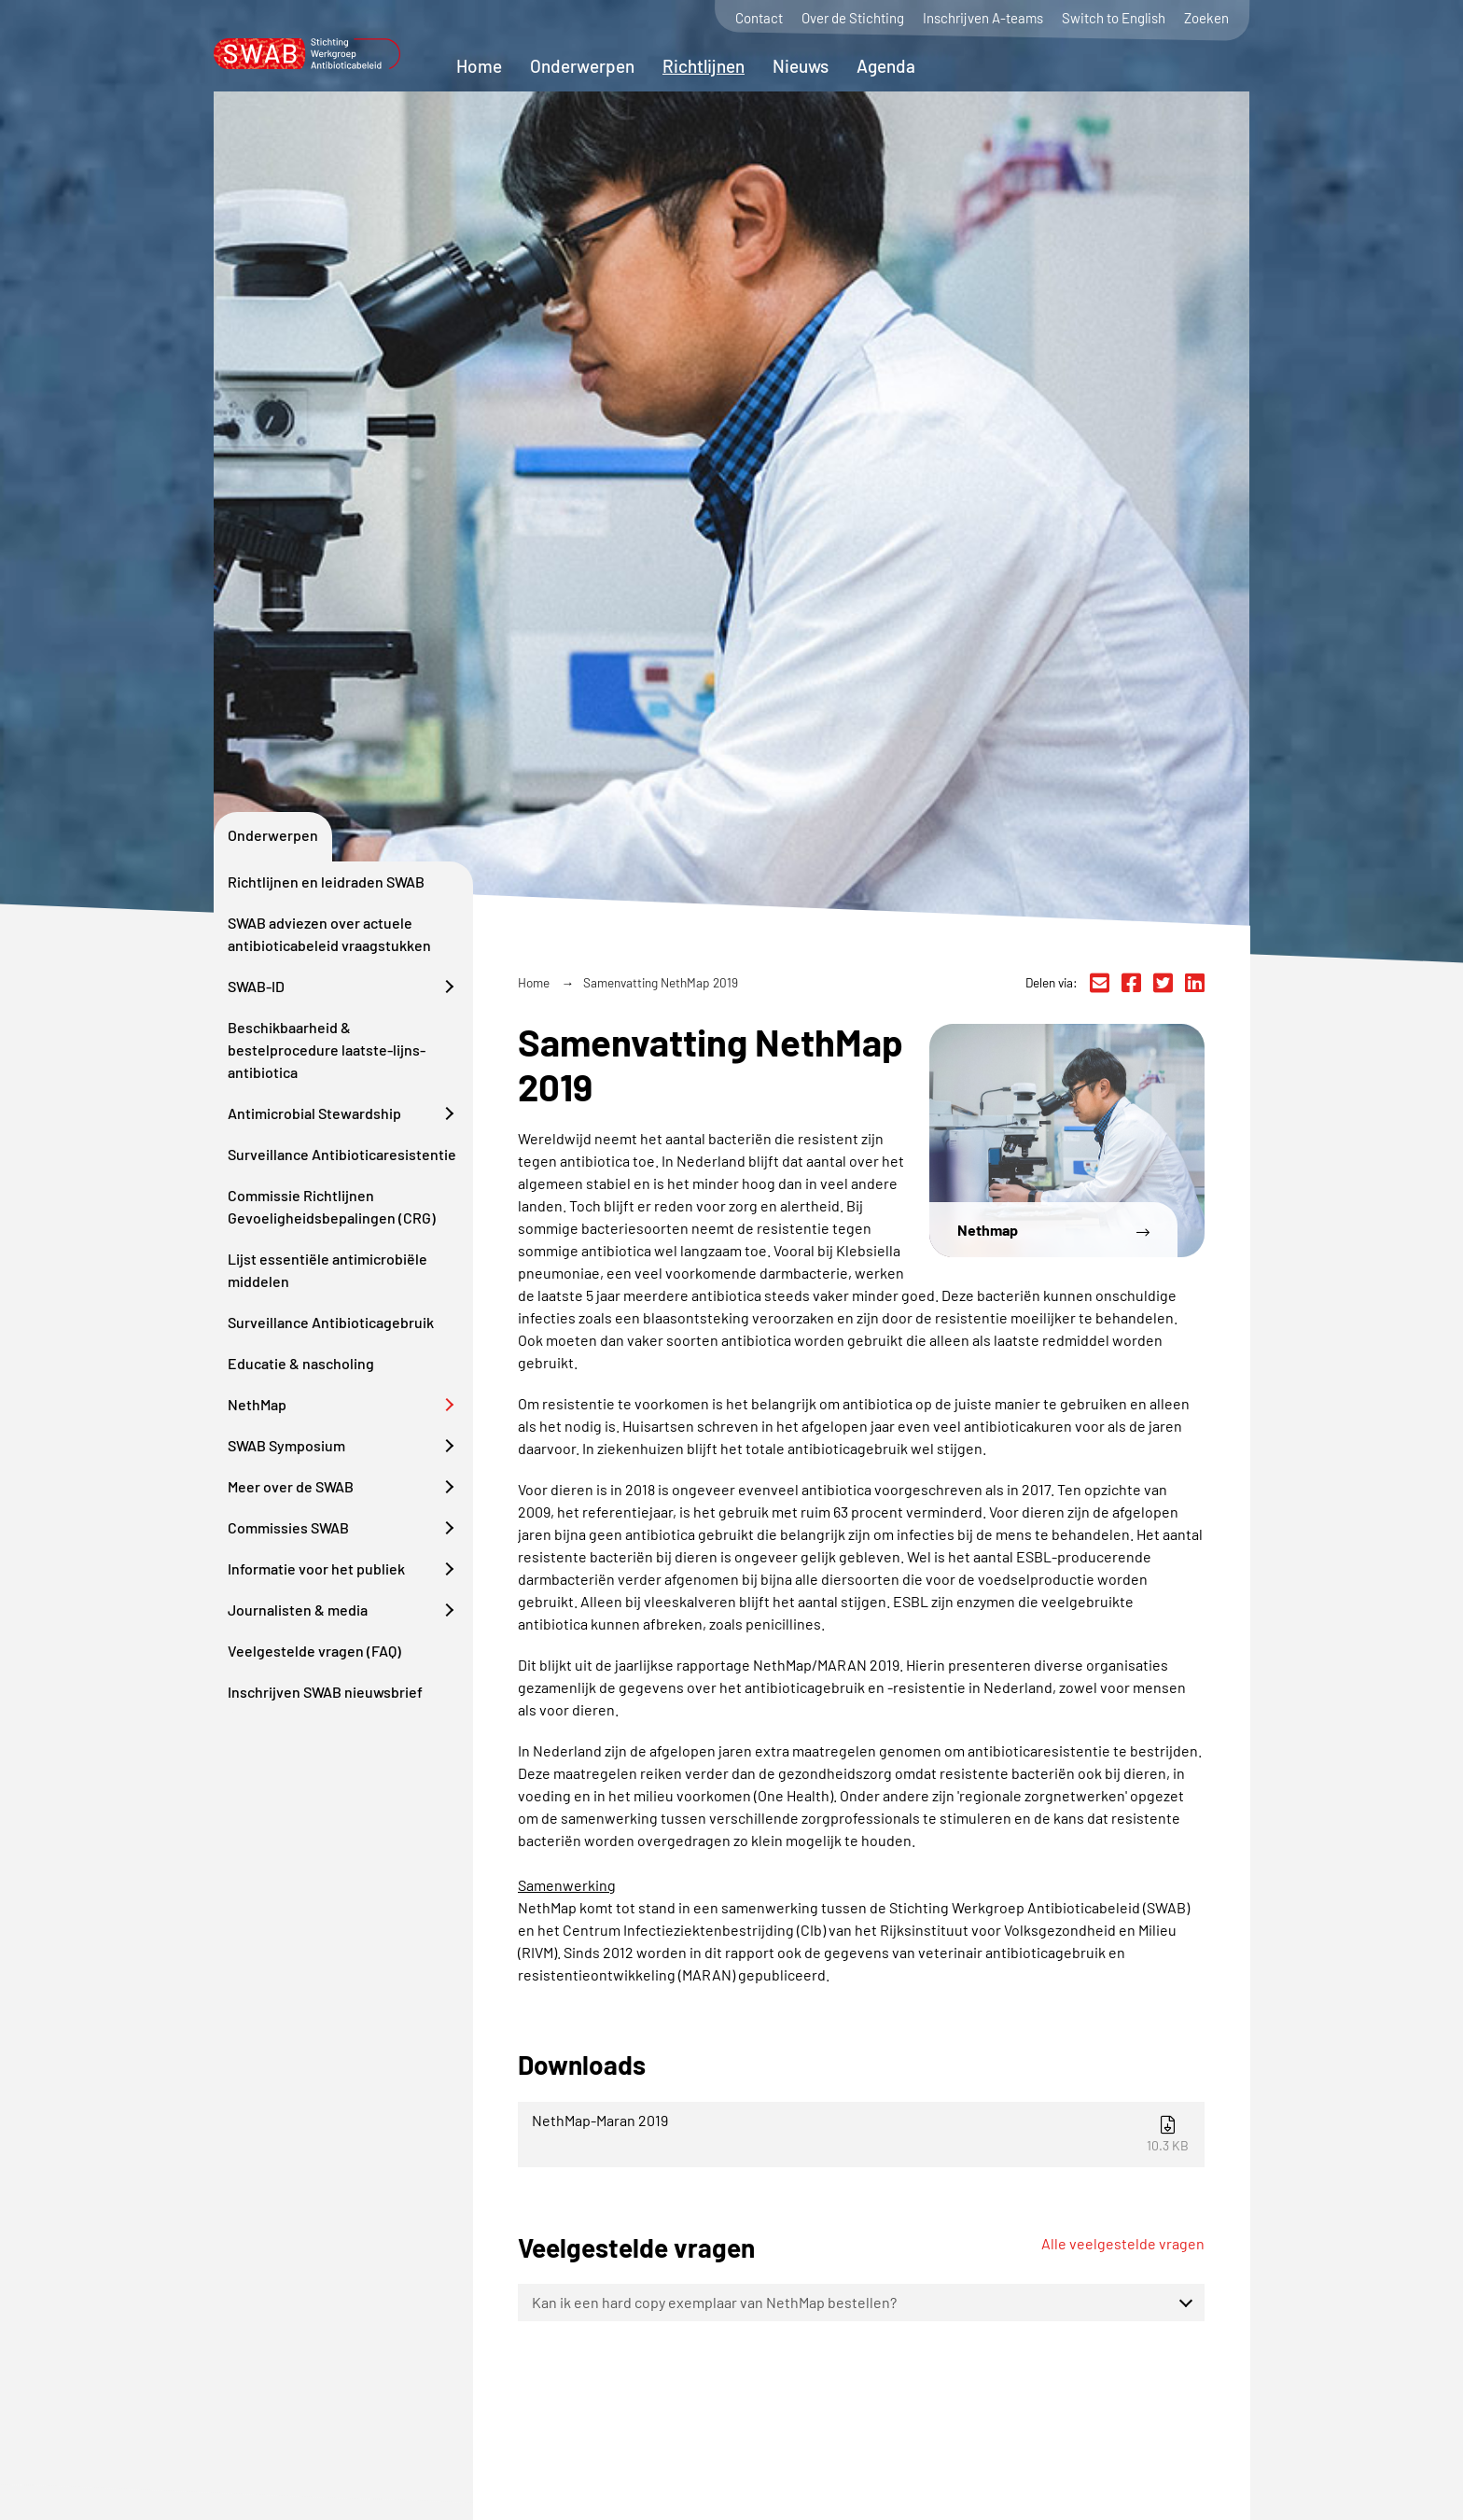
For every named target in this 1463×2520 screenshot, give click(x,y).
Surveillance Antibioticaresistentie (342, 1154)
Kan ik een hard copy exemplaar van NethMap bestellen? (714, 2302)
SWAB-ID (256, 986)
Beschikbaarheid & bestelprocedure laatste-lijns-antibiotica (326, 1049)
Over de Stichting (852, 18)
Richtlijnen (703, 66)
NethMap (257, 1404)
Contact (759, 18)
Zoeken (1206, 18)
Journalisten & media (298, 1609)
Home (479, 66)
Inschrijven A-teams (983, 18)
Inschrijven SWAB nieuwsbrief (325, 1692)
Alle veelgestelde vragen (1123, 2243)
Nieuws (801, 66)
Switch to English (1113, 18)
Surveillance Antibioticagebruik (331, 1322)
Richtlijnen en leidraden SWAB (326, 881)
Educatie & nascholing (301, 1363)
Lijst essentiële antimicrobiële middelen (327, 1270)
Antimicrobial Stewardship (314, 1113)
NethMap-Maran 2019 (864, 2132)
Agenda (886, 66)
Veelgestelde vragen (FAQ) (314, 1650)
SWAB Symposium (286, 1445)
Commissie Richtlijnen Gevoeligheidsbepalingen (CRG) (332, 1206)
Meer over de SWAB (291, 1486)
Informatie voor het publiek (316, 1568)
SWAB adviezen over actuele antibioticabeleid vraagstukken (329, 934)
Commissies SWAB (288, 1527)
